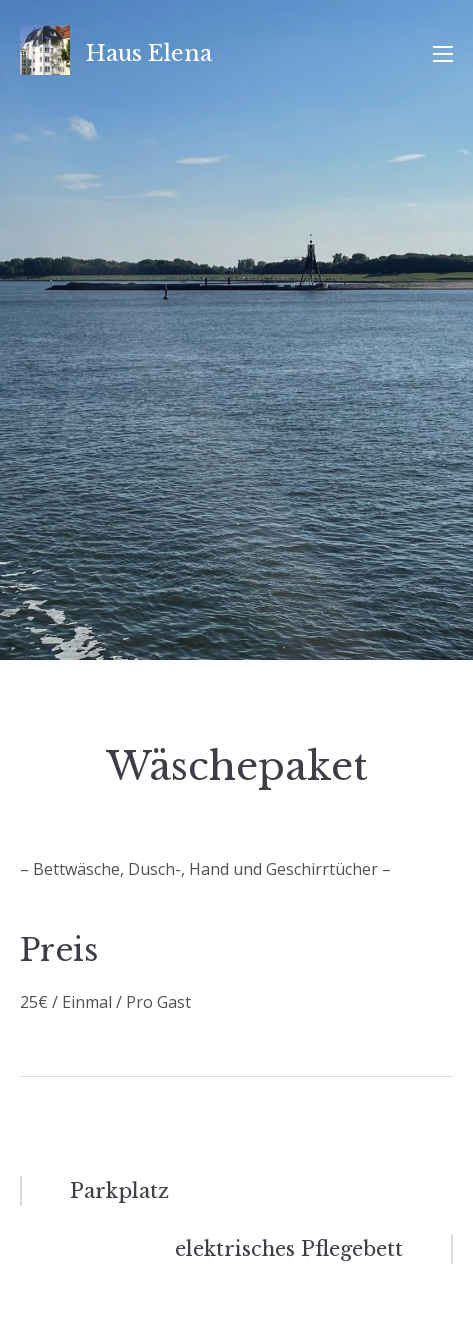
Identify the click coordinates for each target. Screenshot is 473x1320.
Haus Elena (149, 53)
